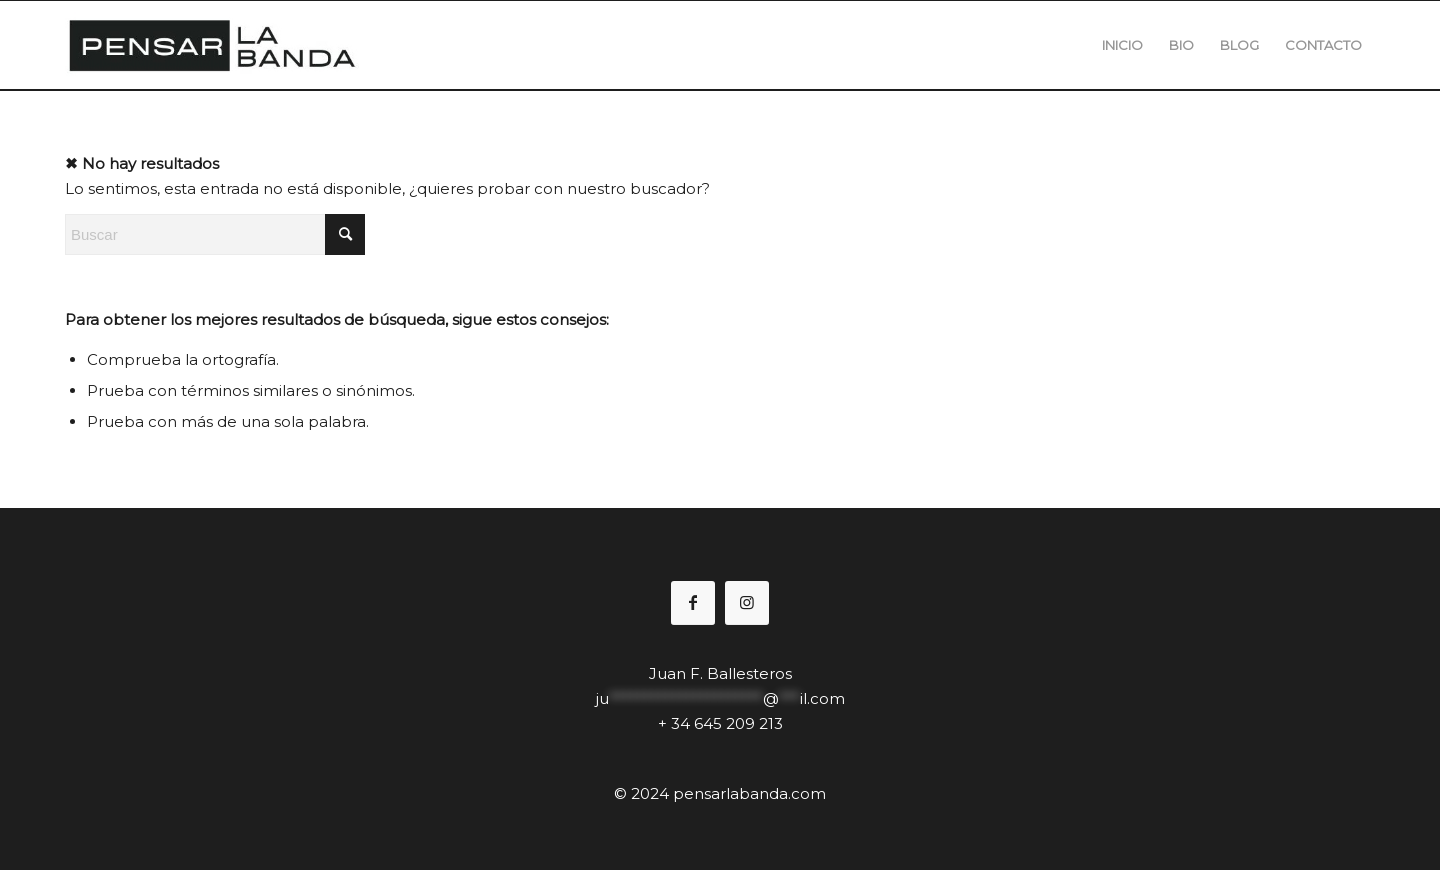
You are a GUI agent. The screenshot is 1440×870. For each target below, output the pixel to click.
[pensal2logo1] (212, 45)
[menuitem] (1122, 45)
